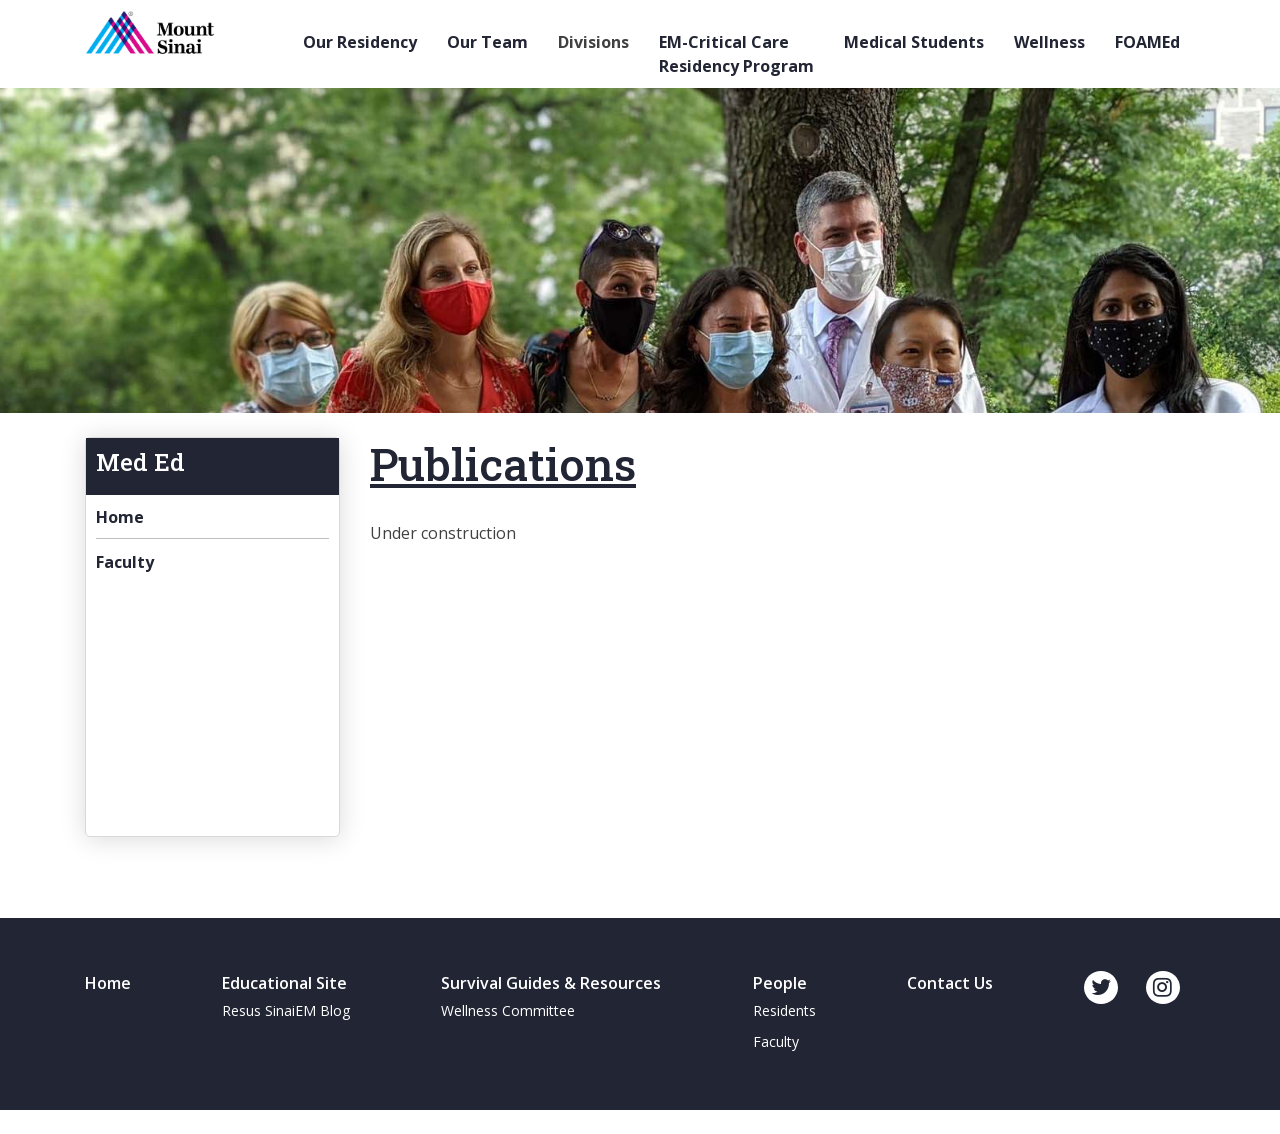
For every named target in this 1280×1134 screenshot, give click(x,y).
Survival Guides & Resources (551, 983)
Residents (784, 1010)
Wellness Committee (508, 1010)
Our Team (487, 42)
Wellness (1049, 42)
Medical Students (914, 42)
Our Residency (360, 42)
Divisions (593, 42)
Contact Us (950, 983)
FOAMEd (1147, 42)
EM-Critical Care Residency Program (736, 54)
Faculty (125, 562)
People (780, 983)
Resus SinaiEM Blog (286, 1010)
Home (120, 517)
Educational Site (284, 983)
